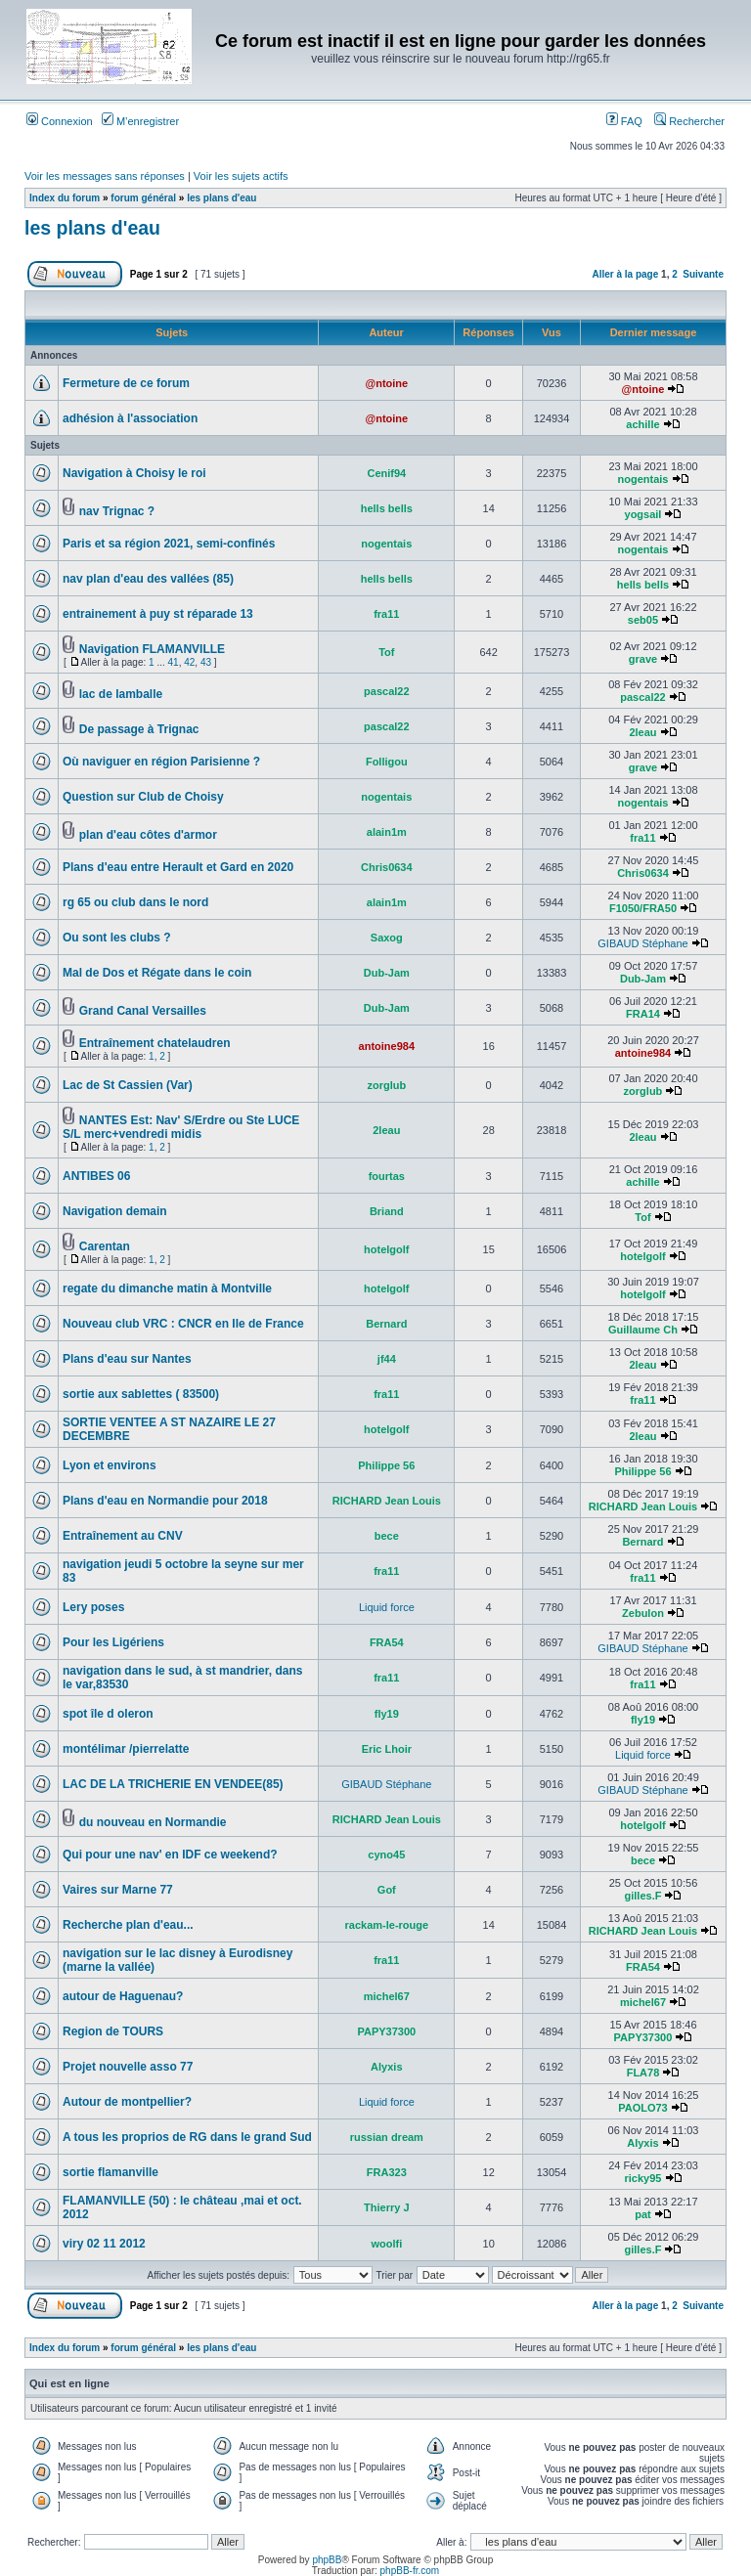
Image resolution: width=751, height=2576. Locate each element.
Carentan (104, 1246)
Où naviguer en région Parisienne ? (161, 761)
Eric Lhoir (387, 1749)
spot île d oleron (108, 1714)
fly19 (387, 1714)
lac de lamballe (120, 694)
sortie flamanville (110, 2172)
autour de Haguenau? (123, 1996)
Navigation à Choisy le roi (134, 473)
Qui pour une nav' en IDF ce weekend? (170, 1854)
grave (643, 659)
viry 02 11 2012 (104, 2243)
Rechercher (689, 121)
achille (642, 424)
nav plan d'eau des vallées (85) (148, 579)
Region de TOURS (113, 2031)
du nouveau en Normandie (153, 1822)
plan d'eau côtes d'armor (148, 835)
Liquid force (387, 1607)
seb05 (643, 620)
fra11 (386, 614)
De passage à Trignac (139, 729)
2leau (642, 732)
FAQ (624, 121)
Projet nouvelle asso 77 (128, 2067)
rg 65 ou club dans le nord (135, 902)
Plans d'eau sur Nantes (127, 1359)
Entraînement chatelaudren (155, 1043)
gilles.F (643, 1895)
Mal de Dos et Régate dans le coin (157, 973)
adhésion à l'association (130, 418)
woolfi (386, 2243)
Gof (386, 1890)
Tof (386, 652)
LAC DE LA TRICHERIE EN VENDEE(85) (173, 1784)
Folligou (387, 761)
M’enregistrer (140, 121)
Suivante (703, 274)
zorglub (386, 1085)
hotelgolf (386, 1249)
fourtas (387, 1176)
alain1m (387, 832)
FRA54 (387, 1642)
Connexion (59, 121)
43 (205, 662)
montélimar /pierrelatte (126, 1749)
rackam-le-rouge (387, 1925)
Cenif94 (386, 473)
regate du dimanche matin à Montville (167, 1288)
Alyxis (386, 2067)
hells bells (387, 508)
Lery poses (93, 1607)
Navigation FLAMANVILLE (152, 649)
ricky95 (643, 2178)
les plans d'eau (221, 198)
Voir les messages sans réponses (104, 176)
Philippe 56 (386, 1465)
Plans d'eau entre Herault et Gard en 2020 (178, 867)
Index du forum (64, 198)
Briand (387, 1211)
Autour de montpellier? (127, 2102)
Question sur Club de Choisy (143, 797)
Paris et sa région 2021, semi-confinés (169, 543)
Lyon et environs (109, 1465)
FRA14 (643, 1014)
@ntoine (386, 383)
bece (387, 1536)
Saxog (387, 937)
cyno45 (386, 1854)
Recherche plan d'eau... (128, 1925)
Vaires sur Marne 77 (118, 1890)
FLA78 (643, 2072)
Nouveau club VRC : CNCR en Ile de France (183, 1324)
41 (173, 662)
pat (643, 2214)
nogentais (642, 479)
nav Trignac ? (117, 511)
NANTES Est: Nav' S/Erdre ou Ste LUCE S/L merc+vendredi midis (181, 1127)
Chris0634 (387, 867)
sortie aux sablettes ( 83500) (141, 1394)
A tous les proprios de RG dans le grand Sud (187, 2137)
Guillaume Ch (643, 1329)
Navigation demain (115, 1211)
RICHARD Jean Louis (386, 1500)
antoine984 (387, 1046)
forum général (143, 198)
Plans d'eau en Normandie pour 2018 (165, 1500)
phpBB (326, 2559)
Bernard (386, 1324)
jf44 (386, 1359)
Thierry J (386, 2207)
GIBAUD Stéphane (642, 943)
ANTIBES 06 (96, 1176)
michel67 (387, 1996)
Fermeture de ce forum (126, 383)
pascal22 (386, 691)
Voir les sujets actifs (241, 176)
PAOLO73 (643, 2108)
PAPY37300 (386, 2031)
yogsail (643, 514)
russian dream (386, 2137)
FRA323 (387, 2172)
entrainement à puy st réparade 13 (158, 614)
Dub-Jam (387, 973)
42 (189, 662)
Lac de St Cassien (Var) (128, 1085)
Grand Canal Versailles (142, 1011)
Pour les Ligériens (113, 1642)
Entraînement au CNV (123, 1536)
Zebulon (643, 1613)
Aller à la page (625, 274)
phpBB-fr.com (410, 2570)
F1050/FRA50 (643, 908)
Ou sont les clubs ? (117, 937)
